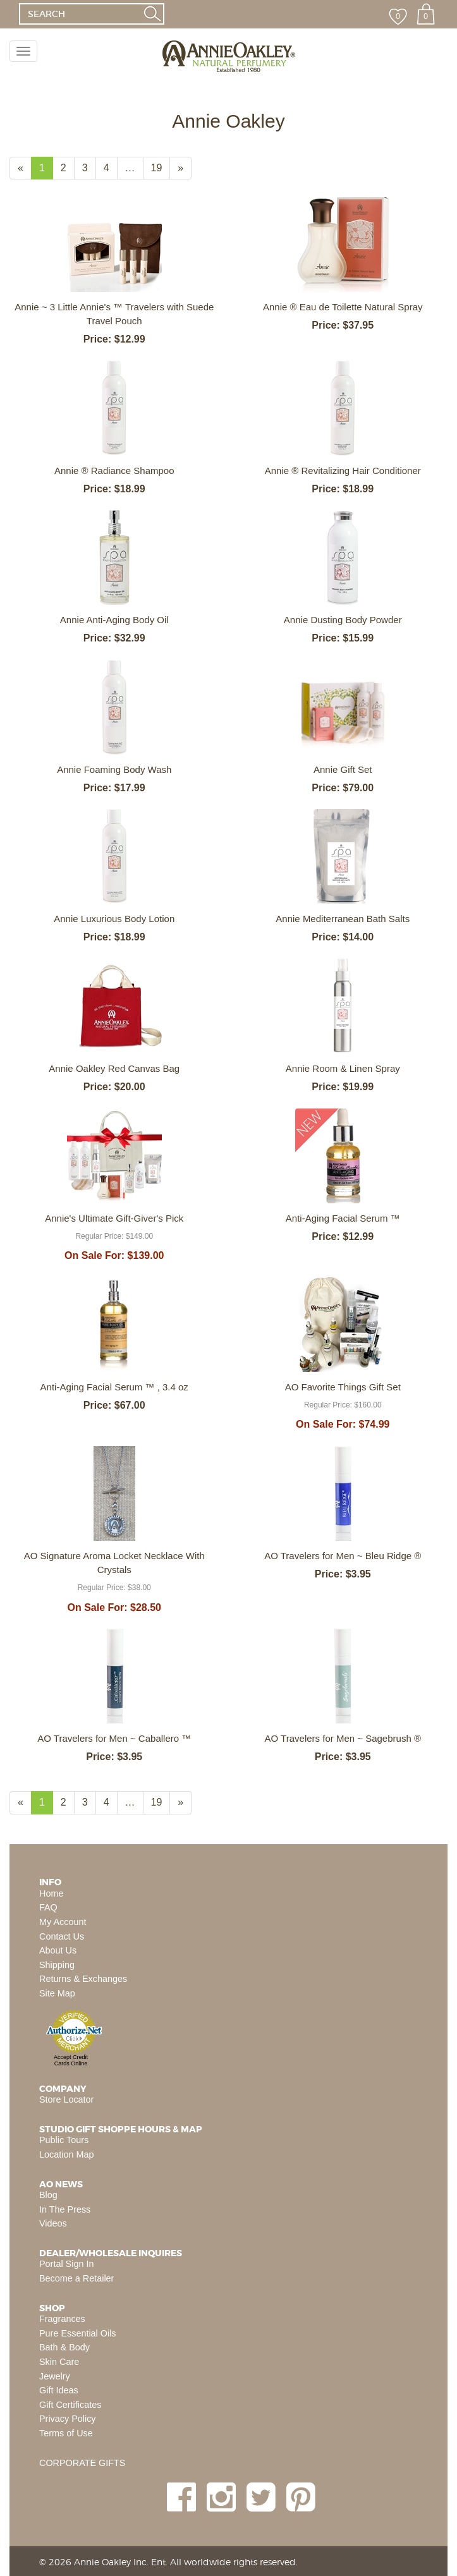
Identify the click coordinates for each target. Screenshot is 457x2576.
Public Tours (63, 2140)
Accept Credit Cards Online (71, 2060)
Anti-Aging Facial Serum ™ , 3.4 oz (114, 1387)
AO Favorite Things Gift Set (343, 1387)
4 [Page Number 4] (111, 167)
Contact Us (61, 1936)
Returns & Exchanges (83, 1979)
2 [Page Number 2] (68, 167)
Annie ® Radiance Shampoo (114, 470)
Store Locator (66, 2099)
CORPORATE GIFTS (82, 2463)
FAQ (48, 1907)
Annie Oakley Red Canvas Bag (114, 1068)
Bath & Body (64, 2347)
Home (51, 1893)
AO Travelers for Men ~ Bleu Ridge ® (342, 1555)
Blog (48, 2195)
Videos (53, 2223)
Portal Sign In (66, 2264)
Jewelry (54, 2376)
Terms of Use (66, 2433)
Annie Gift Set (343, 769)
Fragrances (62, 2319)
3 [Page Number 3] (89, 167)
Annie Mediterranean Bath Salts (343, 918)
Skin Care (59, 2362)
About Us (57, 1950)
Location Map (66, 2154)
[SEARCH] (80, 14)
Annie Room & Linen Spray (343, 1068)
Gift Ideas (58, 2390)
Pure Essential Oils (77, 2333)
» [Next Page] (185, 170)
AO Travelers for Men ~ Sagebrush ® (343, 1738)
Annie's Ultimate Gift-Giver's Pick (114, 1218)
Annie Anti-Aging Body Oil (114, 619)
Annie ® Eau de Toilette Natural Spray (343, 306)
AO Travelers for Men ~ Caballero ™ (114, 1738)
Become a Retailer (76, 2278)
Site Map (57, 1993)
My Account (62, 1922)
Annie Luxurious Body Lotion (114, 918)
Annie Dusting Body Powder (343, 619)
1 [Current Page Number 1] (46, 170)
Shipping (57, 1965)
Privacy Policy (67, 2419)
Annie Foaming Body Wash (114, 769)
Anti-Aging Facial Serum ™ (343, 1218)
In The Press (64, 2209)
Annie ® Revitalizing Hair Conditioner (343, 470)
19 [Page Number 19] (161, 167)
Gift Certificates (70, 2405)
